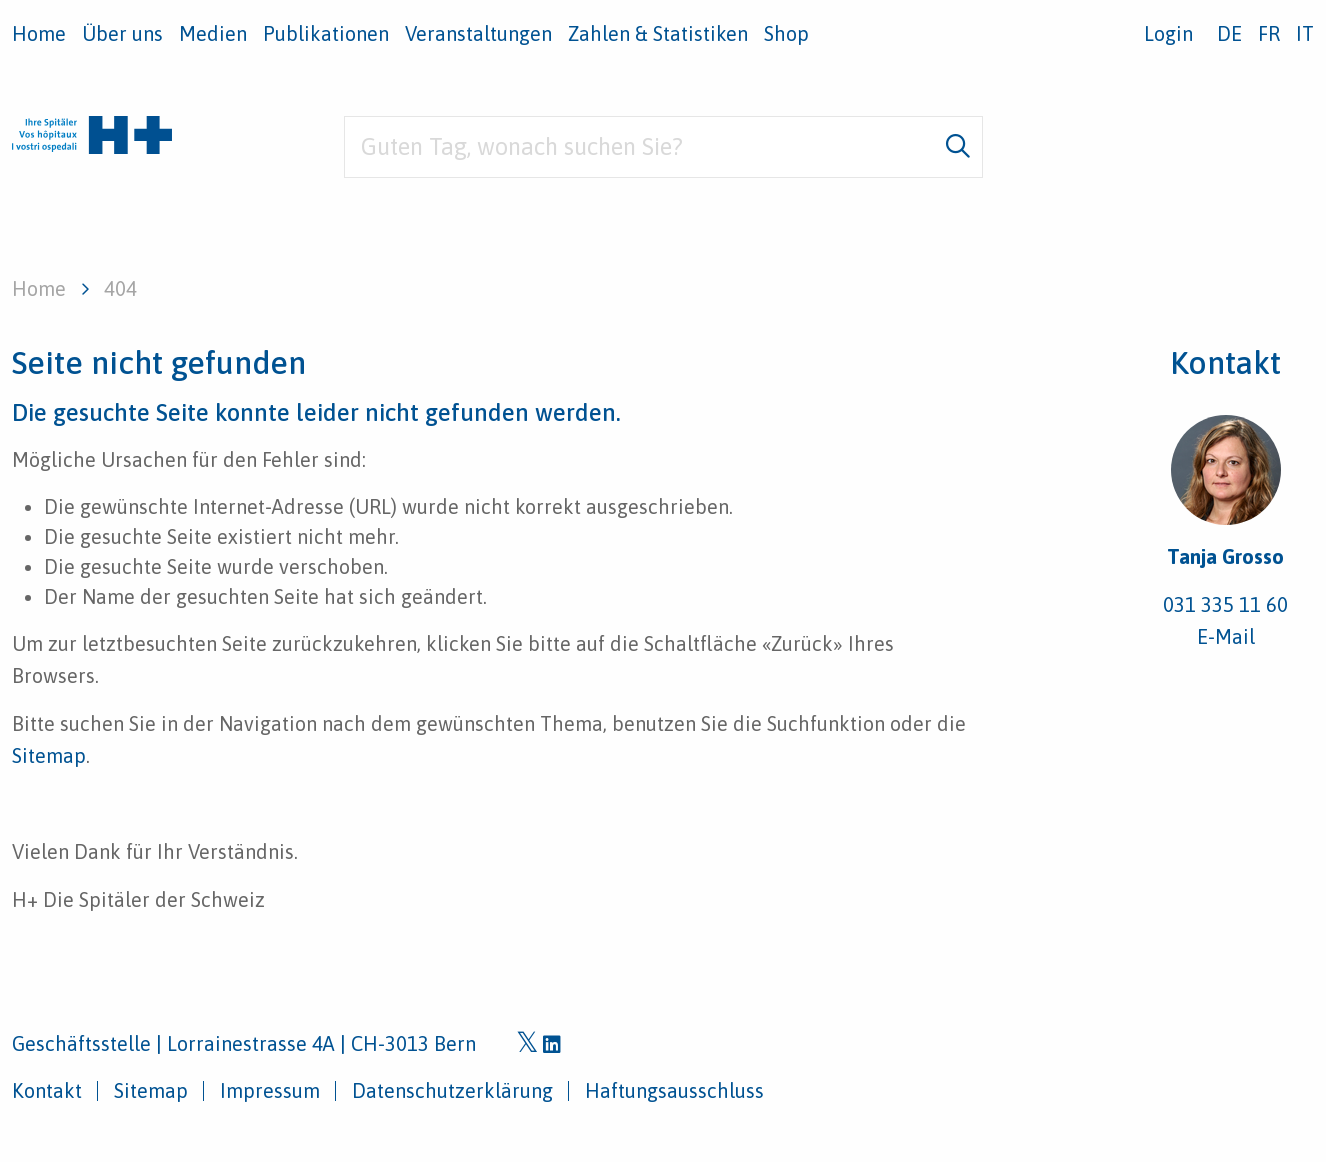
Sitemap (49, 755)
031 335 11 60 (1225, 604)
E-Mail (1226, 636)
